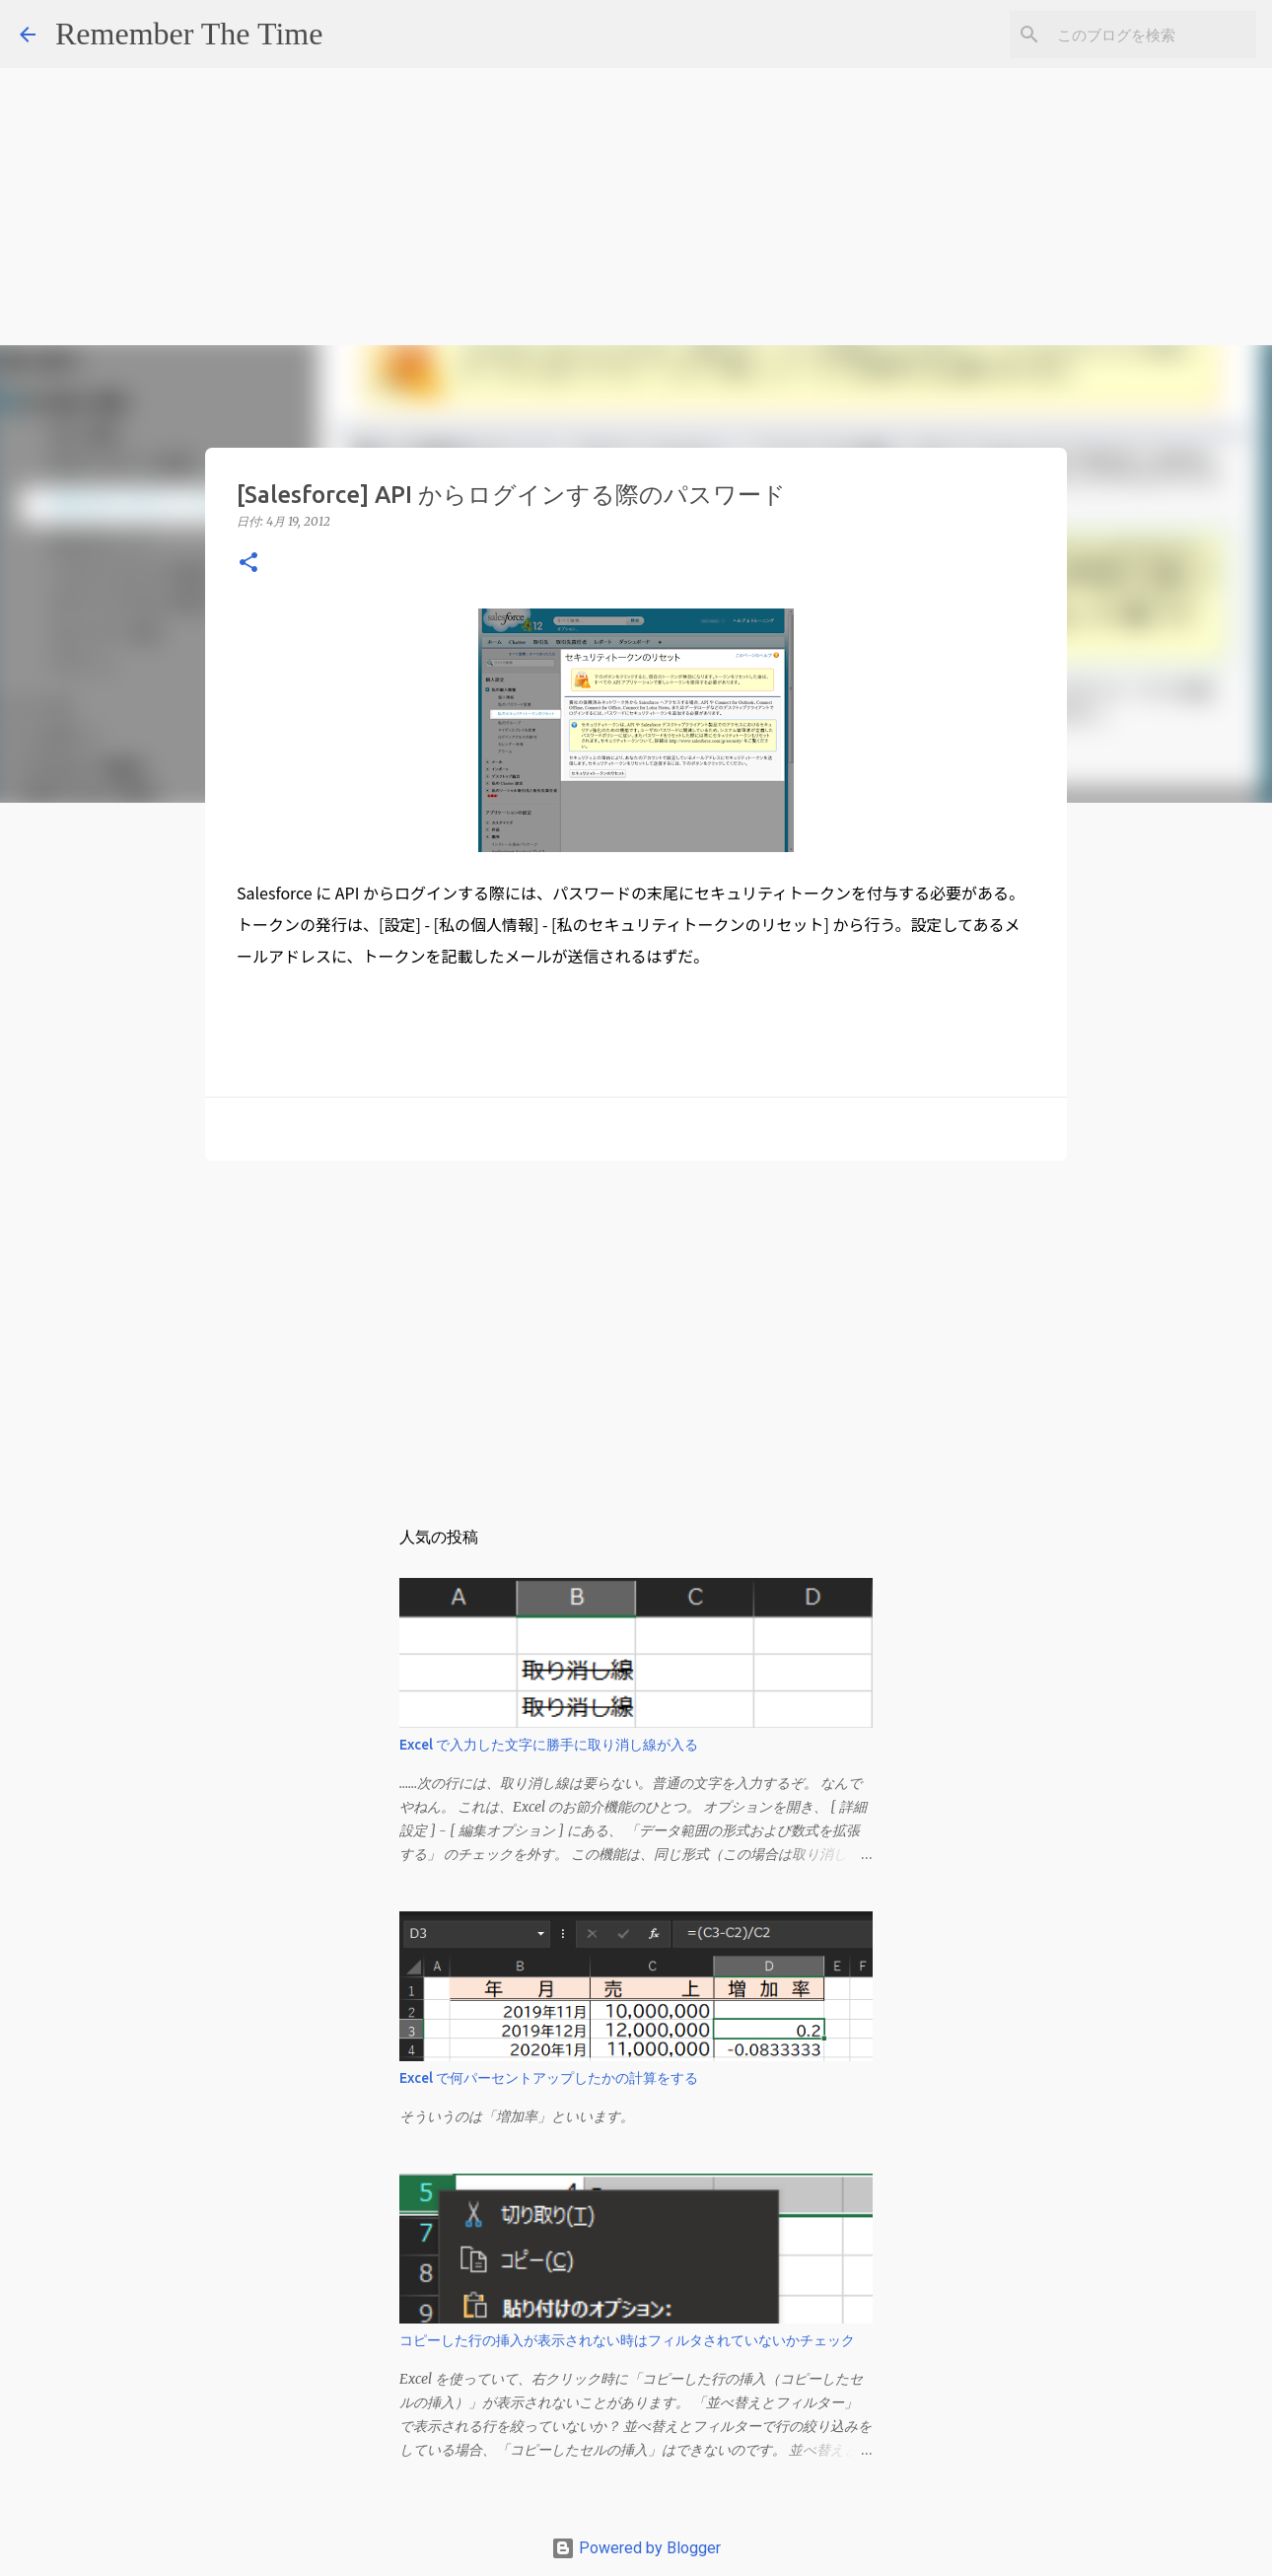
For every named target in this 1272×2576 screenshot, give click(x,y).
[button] (248, 563)
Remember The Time (188, 33)
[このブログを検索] (1152, 34)
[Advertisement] (591, 138)
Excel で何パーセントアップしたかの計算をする (548, 2078)
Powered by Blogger (636, 2548)
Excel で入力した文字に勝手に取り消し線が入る (548, 1745)
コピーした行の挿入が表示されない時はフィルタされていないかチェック (627, 2340)
